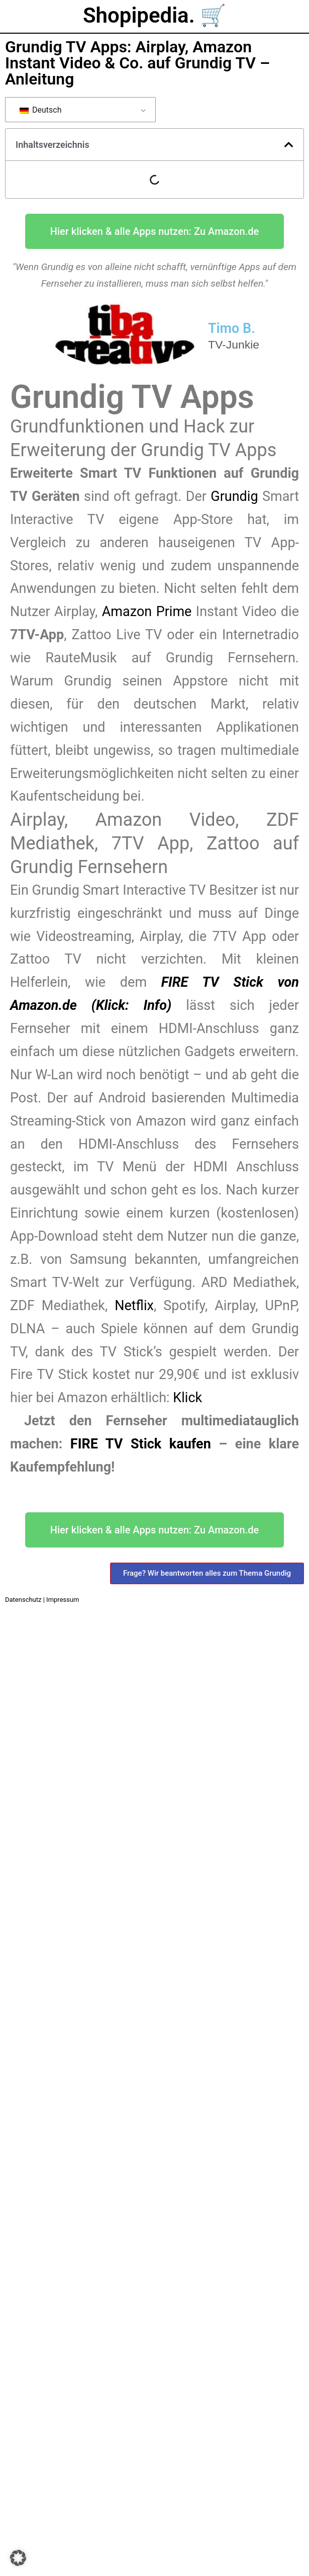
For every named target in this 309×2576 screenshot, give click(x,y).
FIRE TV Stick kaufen (140, 1444)
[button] (288, 145)
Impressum (62, 1599)
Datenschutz (23, 1599)
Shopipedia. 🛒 (154, 15)
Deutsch (40, 110)
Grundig (236, 496)
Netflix (134, 1306)
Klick (187, 1398)
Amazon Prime (147, 612)
